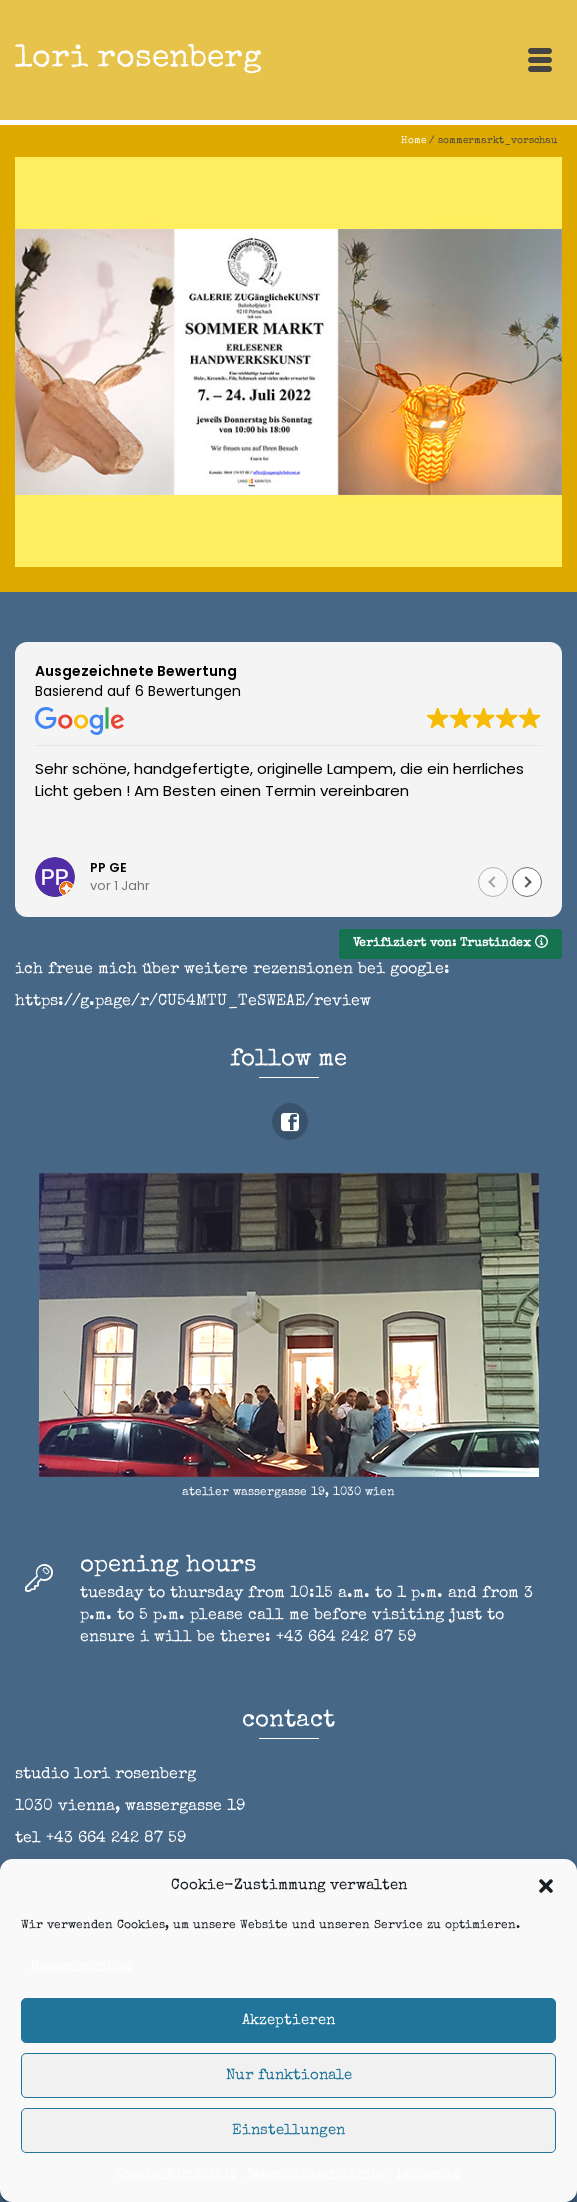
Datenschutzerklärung (316, 2175)
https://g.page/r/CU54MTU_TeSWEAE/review (193, 1002)
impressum (428, 2175)
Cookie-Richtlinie (177, 2175)
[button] (546, 1886)
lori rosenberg (138, 59)
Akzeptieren (288, 2020)
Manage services (82, 1967)
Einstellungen (288, 2130)
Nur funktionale (289, 2075)
